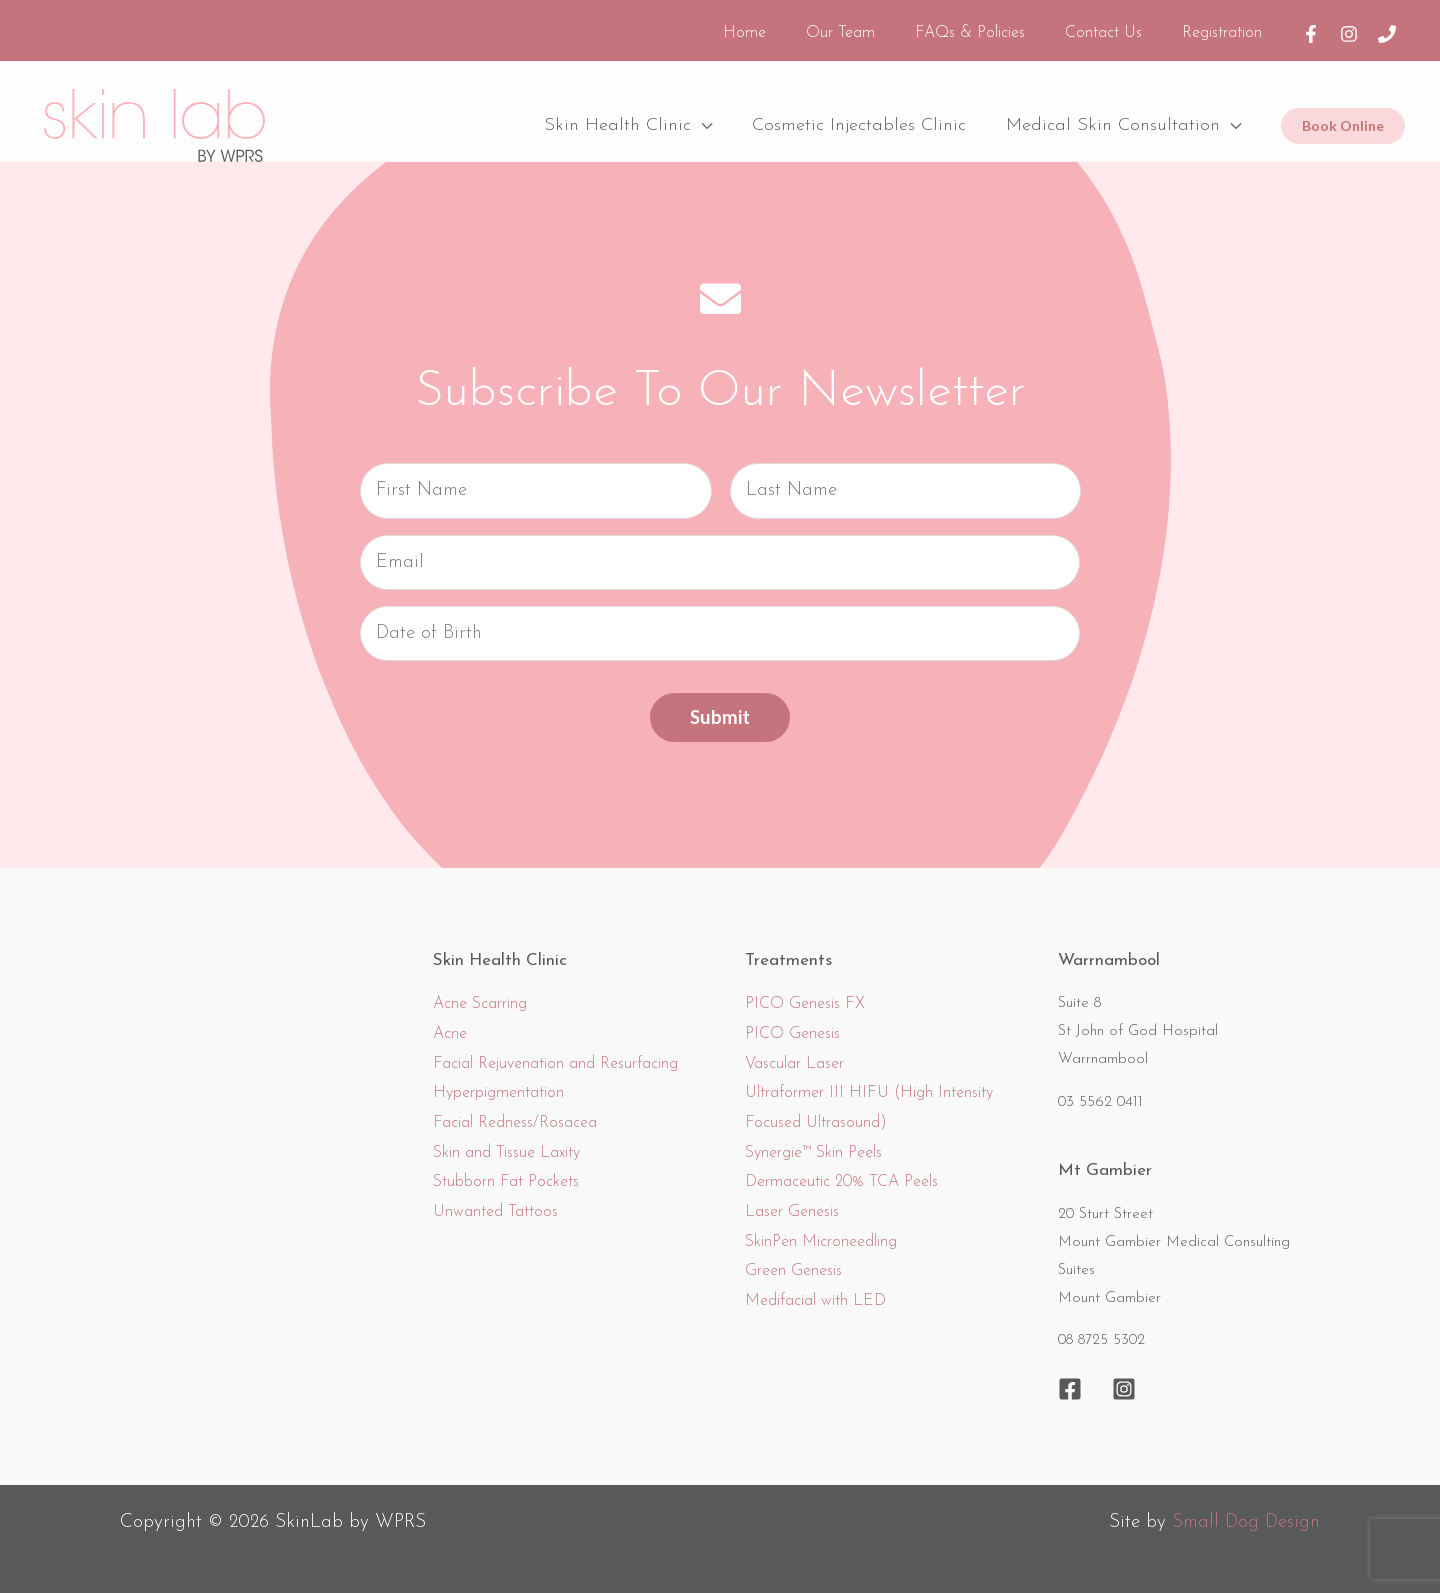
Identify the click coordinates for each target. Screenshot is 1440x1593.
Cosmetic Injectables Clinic (865, 112)
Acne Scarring (480, 992)
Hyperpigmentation (498, 1081)
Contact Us (1115, 27)
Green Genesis (793, 1259)
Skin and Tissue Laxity (506, 1140)
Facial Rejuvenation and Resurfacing (555, 1051)
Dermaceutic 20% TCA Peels (841, 1170)
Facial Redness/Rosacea (515, 1111)
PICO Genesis (792, 1021)
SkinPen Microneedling (821, 1229)
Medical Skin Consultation (1115, 112)
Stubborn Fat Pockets (506, 1170)
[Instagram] (1349, 27)
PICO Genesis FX (805, 992)
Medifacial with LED (815, 1289)
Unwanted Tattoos (495, 1200)
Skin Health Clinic (627, 112)
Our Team (868, 27)
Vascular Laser (794, 1051)
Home (780, 27)
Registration (1226, 27)
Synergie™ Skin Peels (813, 1140)
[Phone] (1387, 27)
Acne (450, 1021)
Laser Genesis (792, 1200)
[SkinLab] (154, 112)
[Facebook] (1311, 27)
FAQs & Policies (990, 27)
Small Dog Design (1245, 1510)
